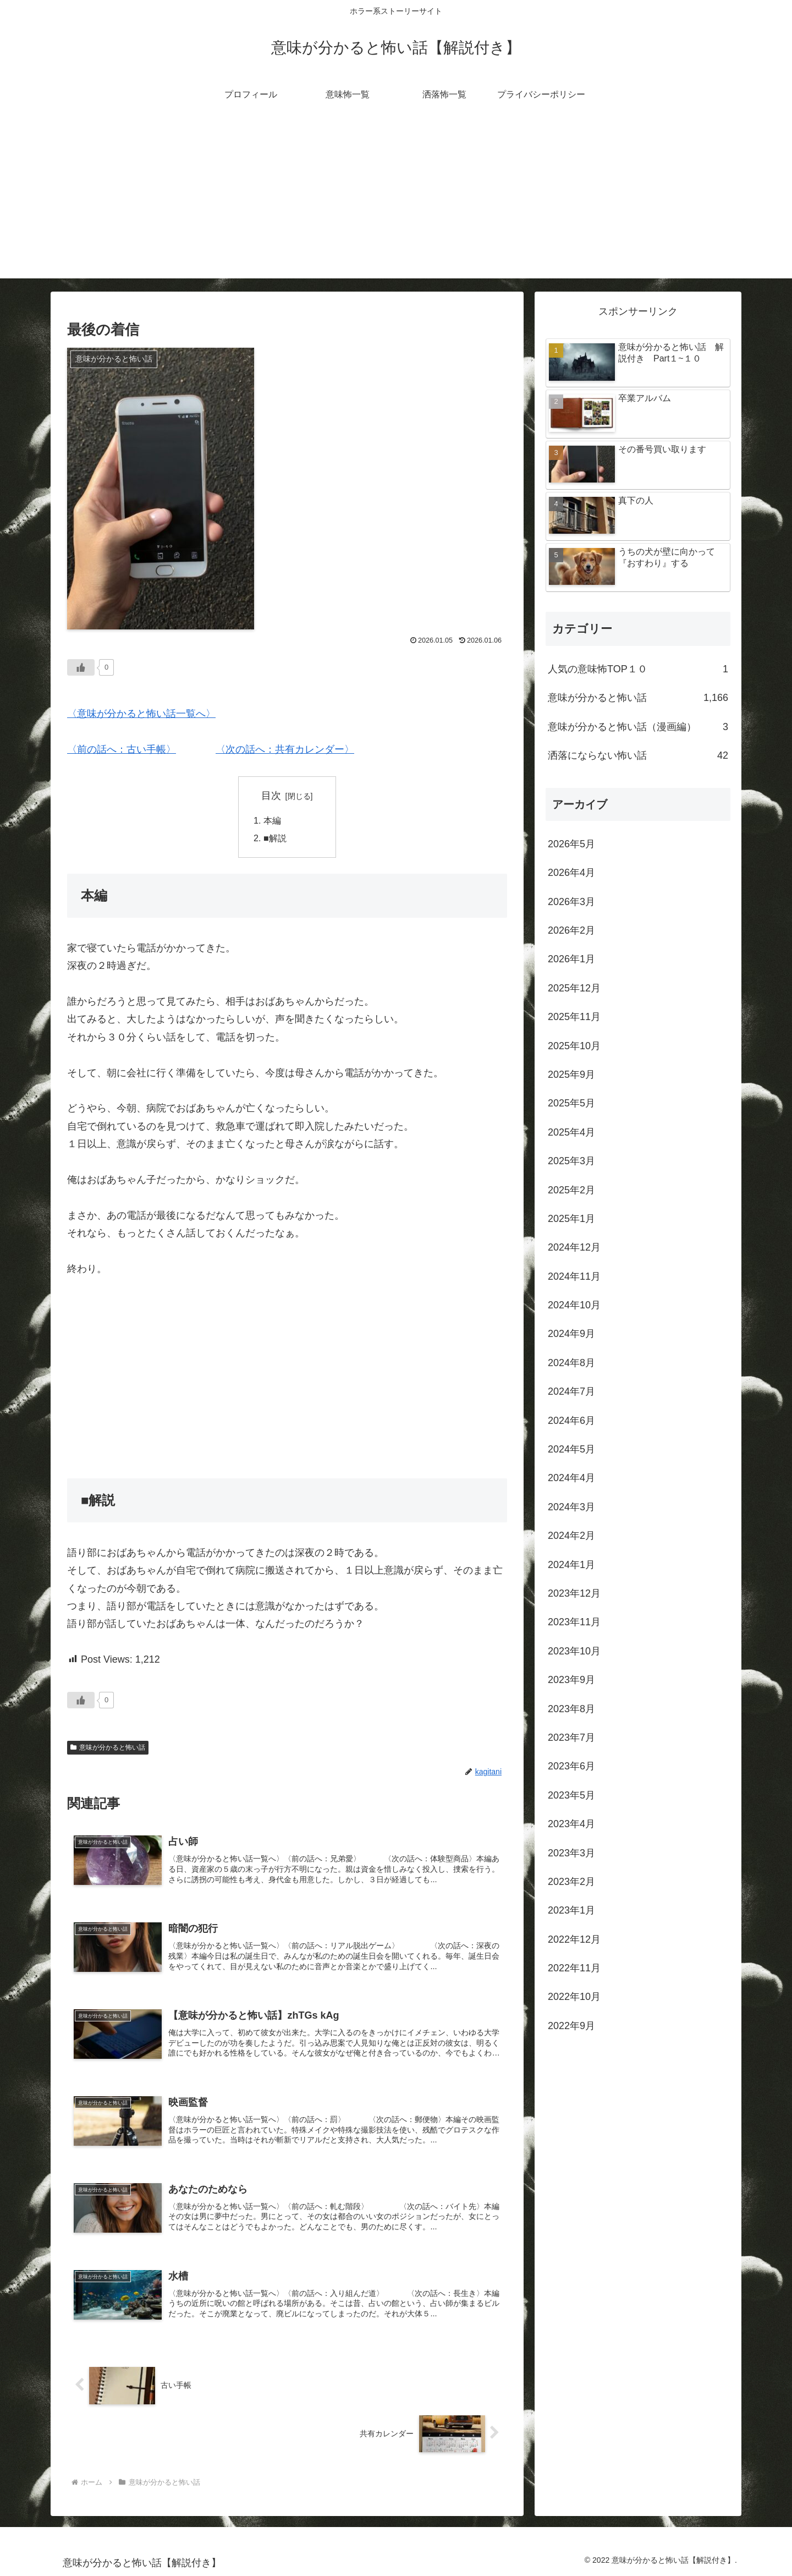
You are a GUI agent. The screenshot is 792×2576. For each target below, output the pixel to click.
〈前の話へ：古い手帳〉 (121, 749)
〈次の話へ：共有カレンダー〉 (285, 749)
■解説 (275, 838)
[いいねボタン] (81, 667)
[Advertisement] (396, 201)
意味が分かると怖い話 (107, 1747)
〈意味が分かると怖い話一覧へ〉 (141, 713)
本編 (272, 820)
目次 (271, 795)
